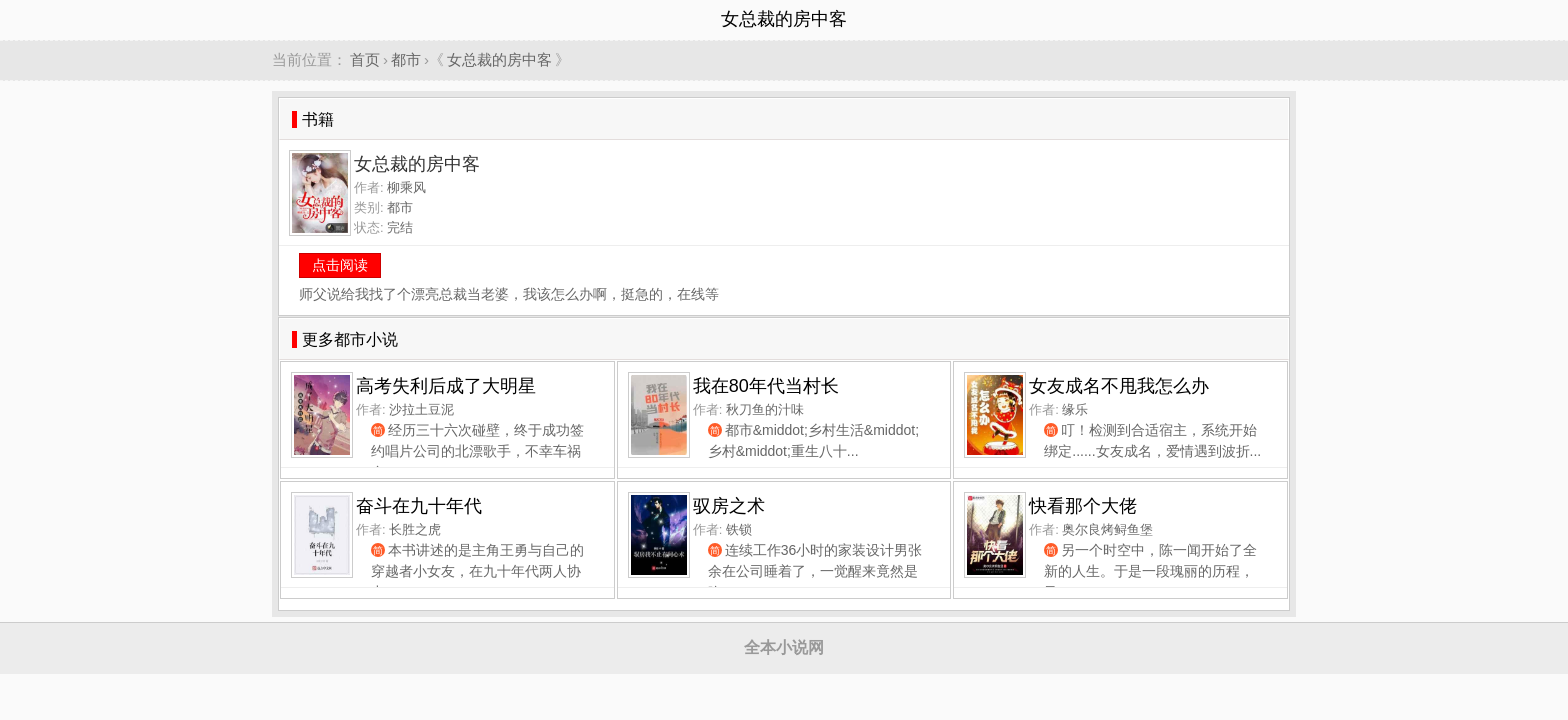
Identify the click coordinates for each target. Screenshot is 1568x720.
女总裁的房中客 (499, 59)
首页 (365, 59)
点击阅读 (340, 265)
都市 (406, 59)
